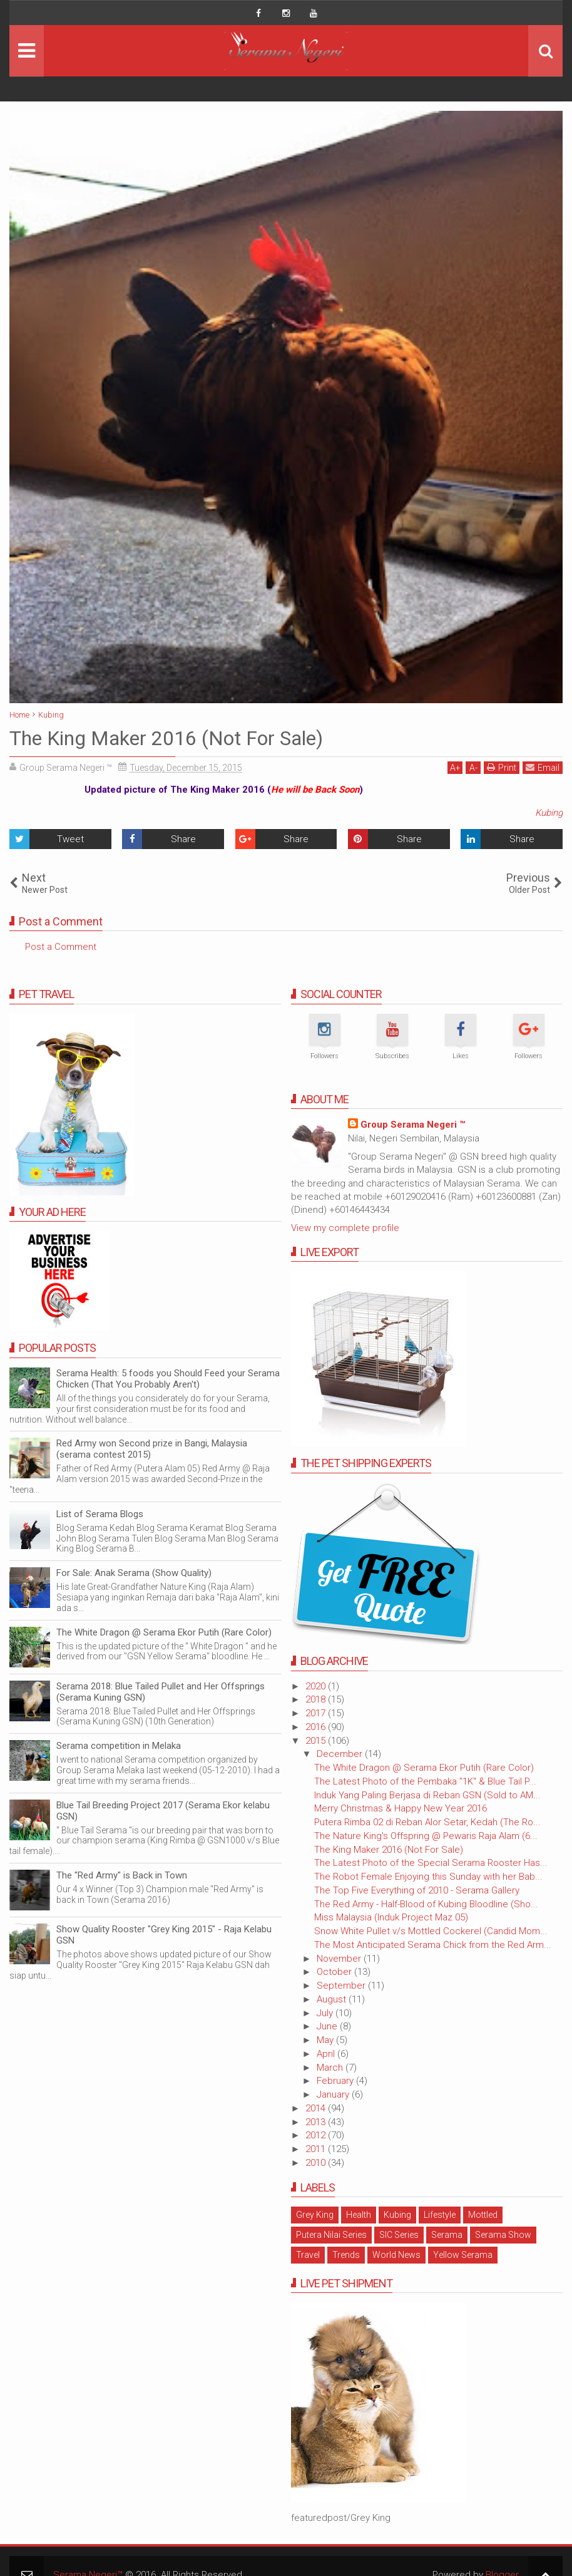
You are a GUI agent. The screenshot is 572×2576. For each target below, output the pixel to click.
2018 (316, 1699)
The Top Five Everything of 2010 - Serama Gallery (416, 1890)
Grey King (315, 2215)
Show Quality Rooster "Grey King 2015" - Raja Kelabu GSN (164, 1935)
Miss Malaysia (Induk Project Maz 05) (391, 1917)
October (335, 1971)
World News (396, 2255)
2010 (316, 2162)
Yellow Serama (463, 2255)
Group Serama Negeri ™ (412, 1124)
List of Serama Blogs (99, 1514)
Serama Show (503, 2235)
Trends (346, 2255)
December (341, 1753)
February (336, 2080)
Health (358, 2215)
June (328, 2026)
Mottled (483, 2215)
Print (501, 767)
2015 (316, 1740)
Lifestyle (440, 2215)
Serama (446, 2235)
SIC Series (399, 2235)
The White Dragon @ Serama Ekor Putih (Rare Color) (424, 1767)
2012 (316, 2135)
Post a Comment (60, 946)
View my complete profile (345, 1228)
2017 (316, 1713)
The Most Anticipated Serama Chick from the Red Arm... (432, 1944)
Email (542, 767)
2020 (316, 1686)
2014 (316, 2108)
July (326, 2013)
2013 (316, 2122)
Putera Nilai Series (331, 2235)
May (326, 2040)
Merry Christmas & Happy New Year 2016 (400, 1808)
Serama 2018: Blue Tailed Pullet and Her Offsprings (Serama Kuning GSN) (160, 1692)
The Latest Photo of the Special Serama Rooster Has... (431, 1862)
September (342, 1985)
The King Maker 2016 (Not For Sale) (388, 1849)
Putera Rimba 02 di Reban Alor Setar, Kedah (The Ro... (427, 1822)
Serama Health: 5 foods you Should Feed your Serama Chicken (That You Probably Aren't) (168, 1379)
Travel (308, 2255)
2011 (316, 2149)
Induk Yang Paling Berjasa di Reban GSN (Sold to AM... (427, 1795)
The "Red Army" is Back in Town (121, 1875)
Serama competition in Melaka (118, 1745)
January (334, 2094)
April (327, 2053)
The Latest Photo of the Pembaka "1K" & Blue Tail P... (425, 1781)
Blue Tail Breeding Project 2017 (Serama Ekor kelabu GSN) (163, 1811)
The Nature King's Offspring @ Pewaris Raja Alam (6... (426, 1836)
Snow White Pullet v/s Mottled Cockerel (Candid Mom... (431, 1931)
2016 (316, 1727)
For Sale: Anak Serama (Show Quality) (134, 1573)
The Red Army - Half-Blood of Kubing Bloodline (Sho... (426, 1904)
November (340, 1958)
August (333, 1999)
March (331, 2067)
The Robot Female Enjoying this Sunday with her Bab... (428, 1876)
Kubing (549, 812)
